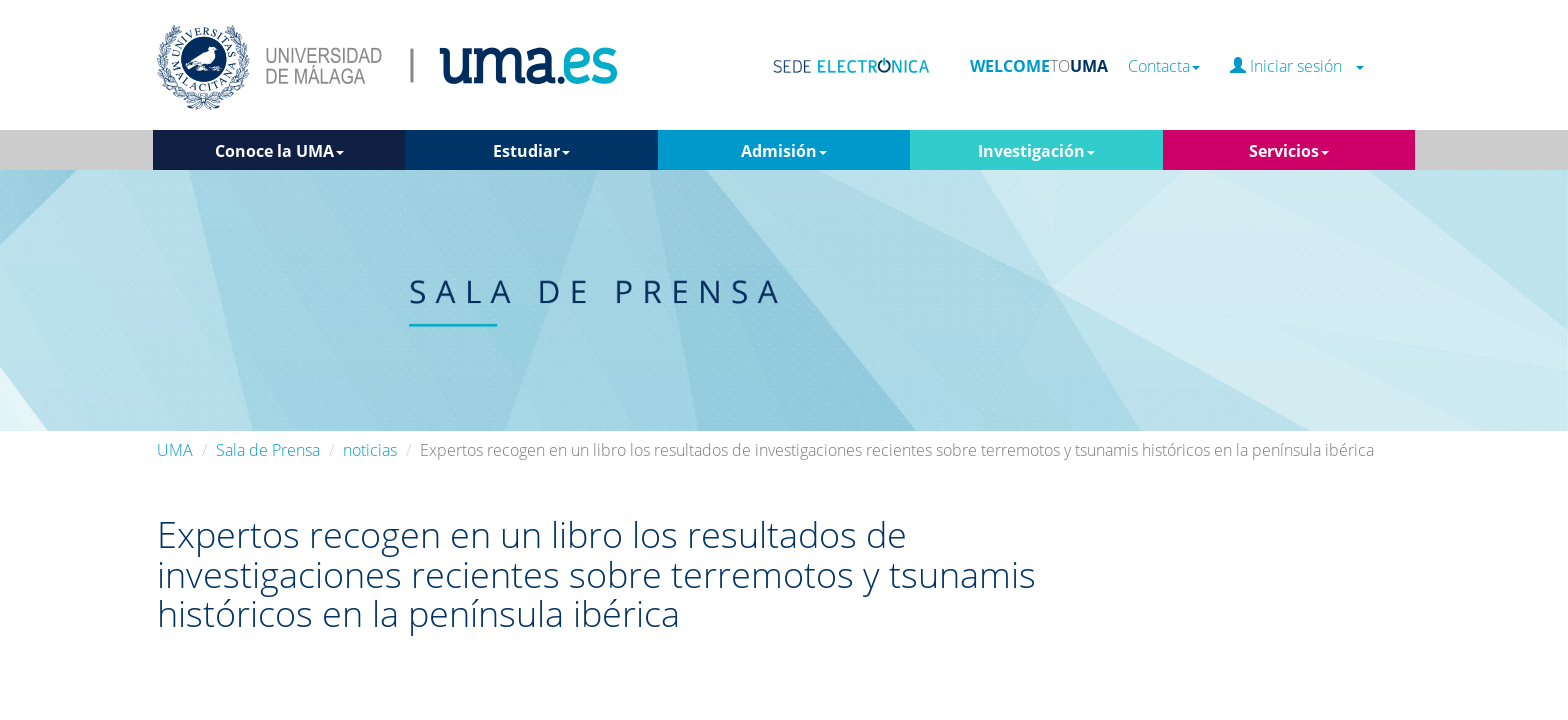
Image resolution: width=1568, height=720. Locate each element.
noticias (370, 450)
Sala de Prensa (268, 450)
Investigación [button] (1036, 151)
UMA (175, 450)
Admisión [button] (784, 151)
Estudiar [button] (531, 151)
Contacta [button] (1164, 66)
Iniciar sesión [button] (1297, 66)
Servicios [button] (1289, 151)
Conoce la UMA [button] (279, 151)
